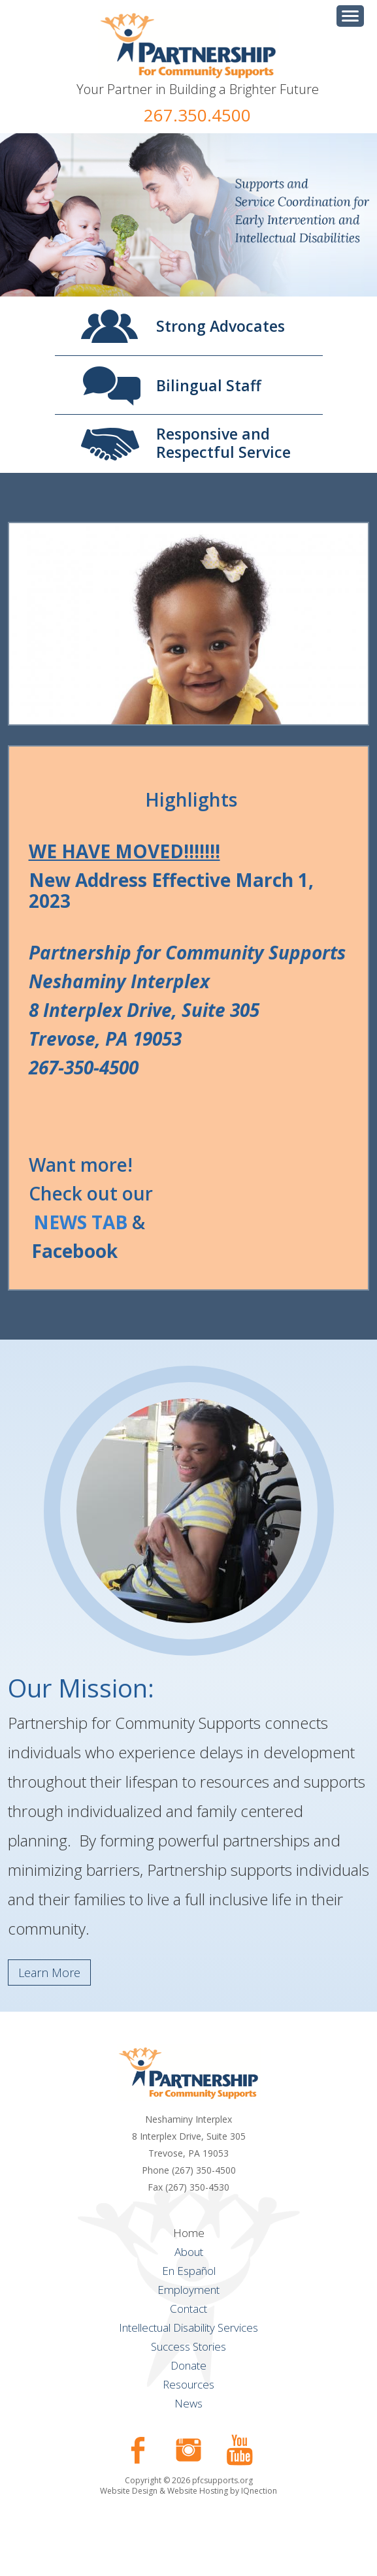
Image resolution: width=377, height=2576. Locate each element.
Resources (188, 2384)
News (188, 2403)
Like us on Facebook (138, 2450)
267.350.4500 (197, 115)
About (188, 2251)
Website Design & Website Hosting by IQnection (188, 2490)
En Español (189, 2270)
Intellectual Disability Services (188, 2327)
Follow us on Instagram (189, 2450)
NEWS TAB (80, 1222)
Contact (188, 2308)
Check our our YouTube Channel (239, 2450)
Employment (188, 2289)
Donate (188, 2365)
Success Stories (188, 2346)
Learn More (49, 1972)
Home (189, 2232)
